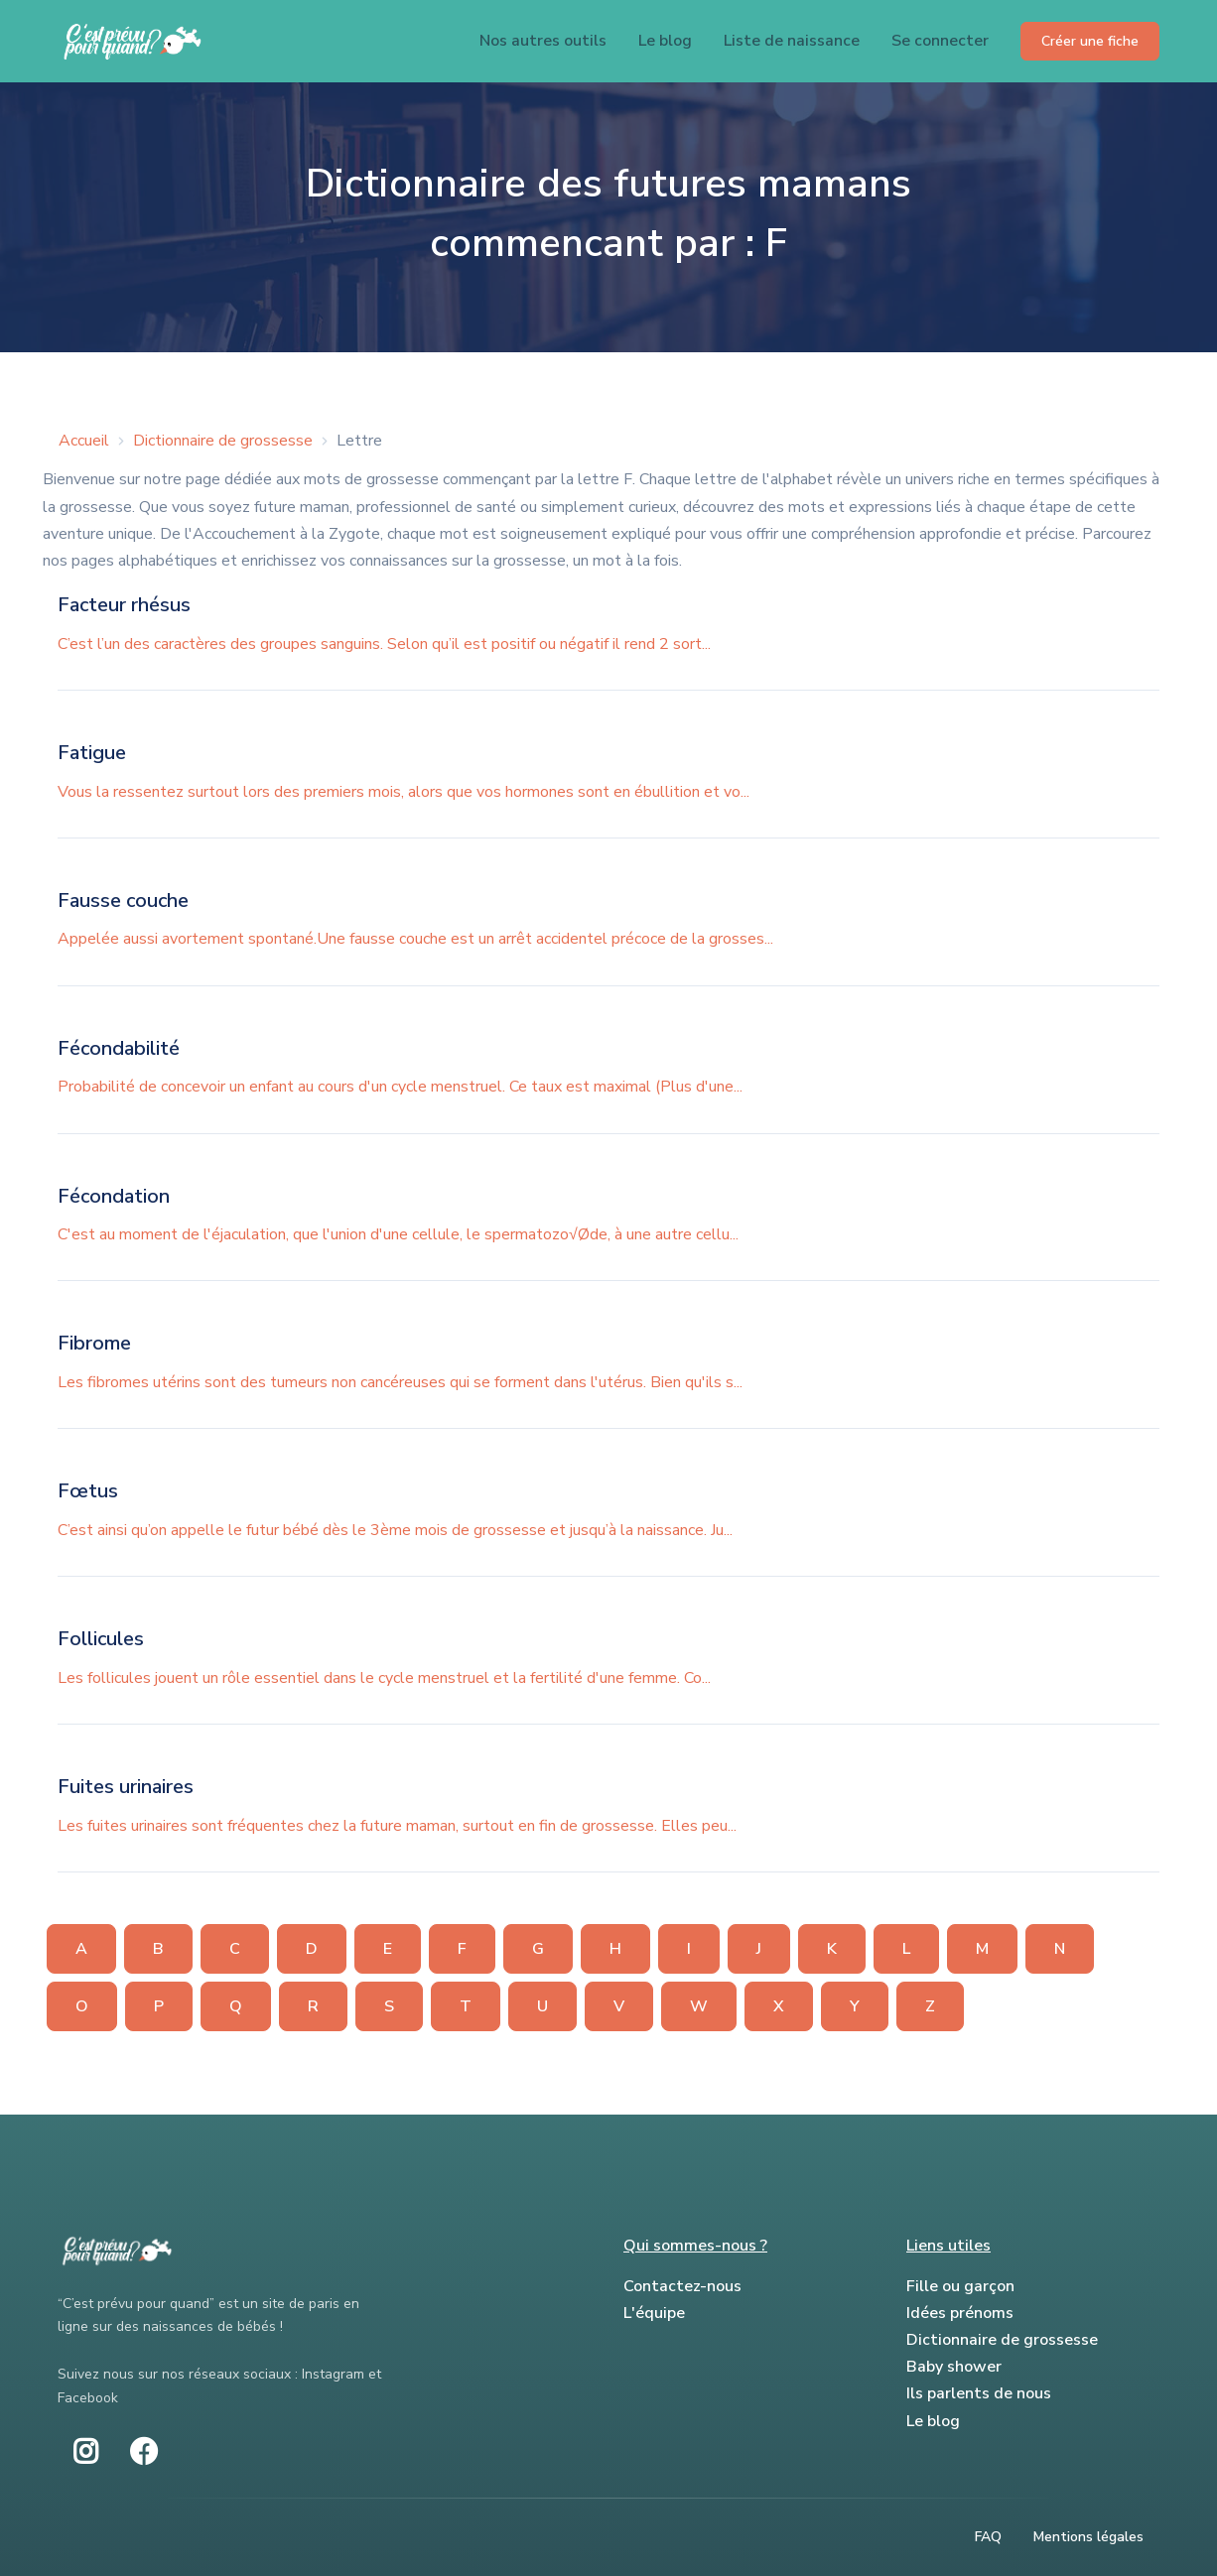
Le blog (665, 41)
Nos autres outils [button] (543, 41)
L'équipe (654, 2313)
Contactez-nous (682, 2286)
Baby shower (954, 2367)
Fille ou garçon (960, 2286)
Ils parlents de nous (978, 2393)
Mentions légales (1088, 2536)
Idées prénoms (960, 2313)
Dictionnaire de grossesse (223, 440)
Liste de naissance (792, 41)
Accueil (84, 440)
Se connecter (940, 41)
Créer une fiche (1090, 41)
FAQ (988, 2536)
